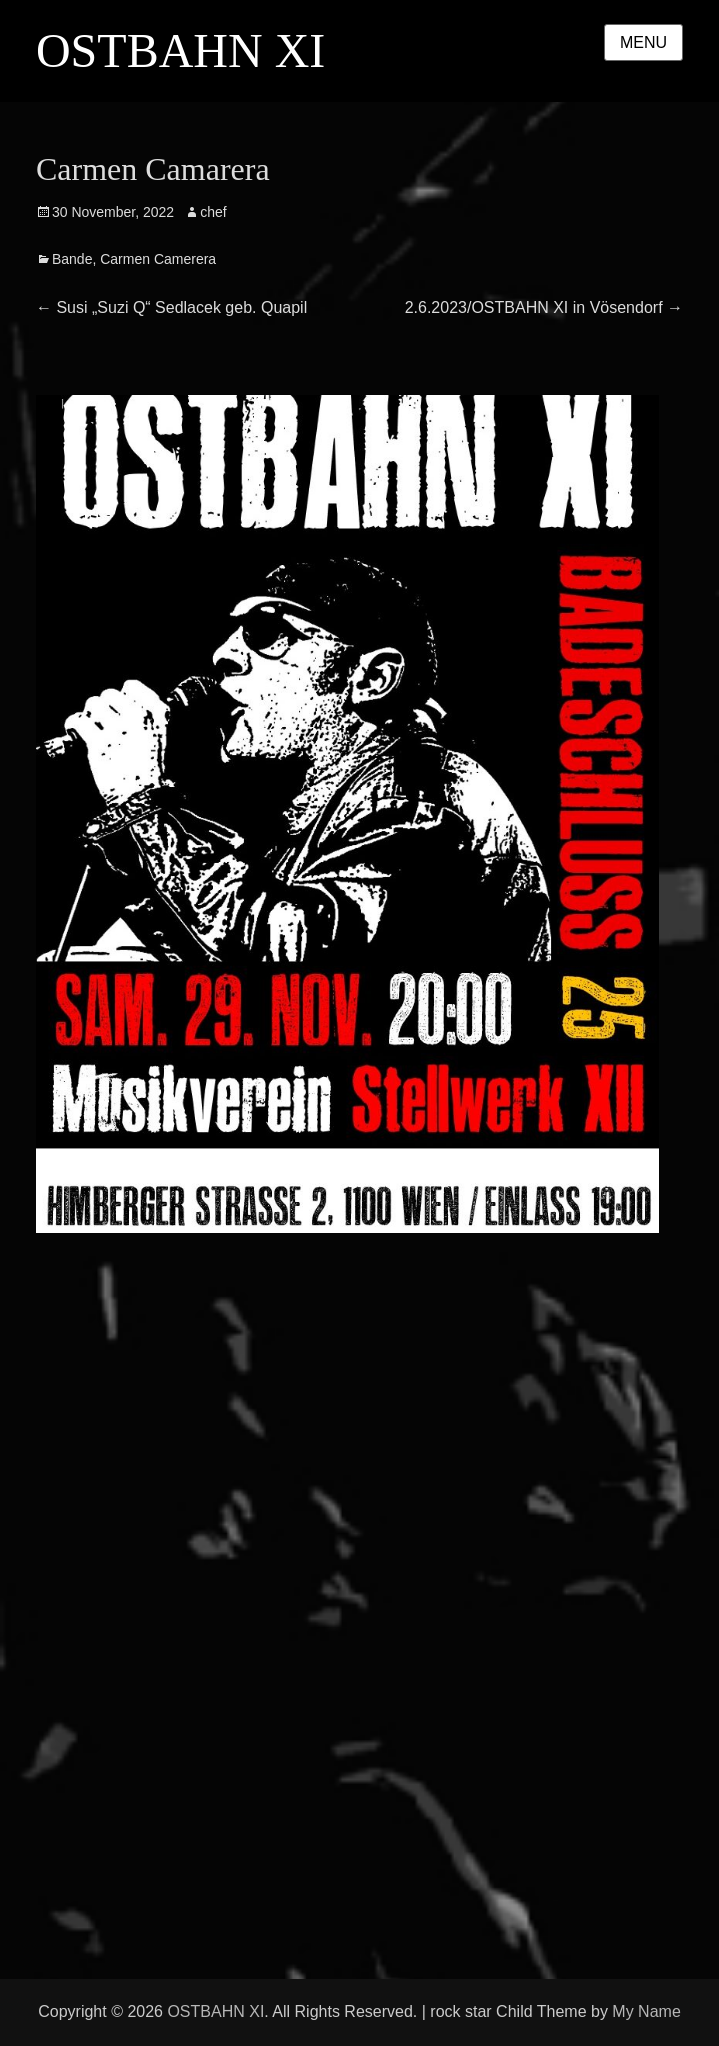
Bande (72, 259)
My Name (646, 2011)
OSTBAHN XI (180, 50)
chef (213, 212)
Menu (643, 42)
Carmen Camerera (158, 259)
